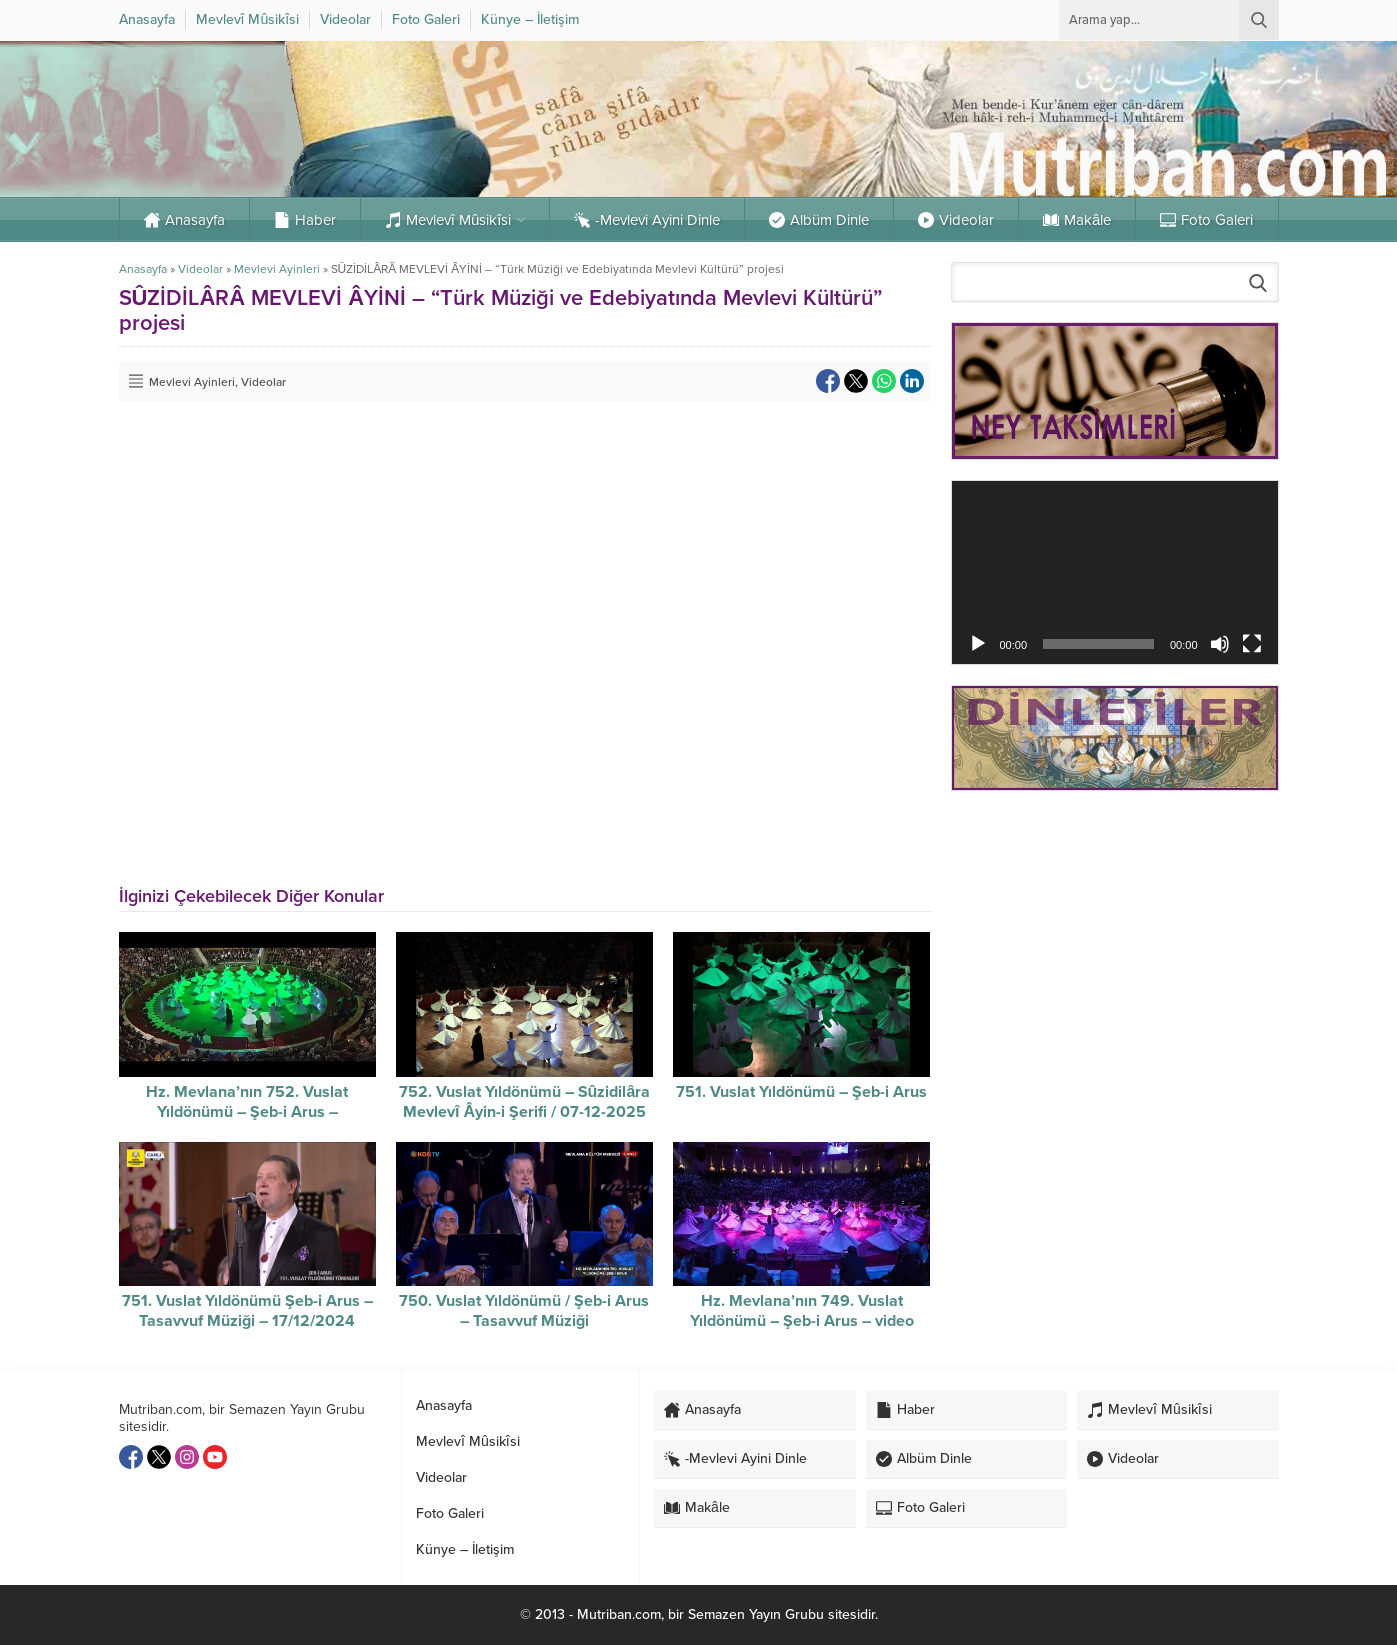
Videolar (200, 269)
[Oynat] (978, 644)
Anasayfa (143, 269)
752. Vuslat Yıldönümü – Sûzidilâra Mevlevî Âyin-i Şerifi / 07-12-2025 (525, 1102)
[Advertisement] (1115, 948)
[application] (1115, 572)
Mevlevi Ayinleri (277, 269)
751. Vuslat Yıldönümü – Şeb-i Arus (801, 1092)
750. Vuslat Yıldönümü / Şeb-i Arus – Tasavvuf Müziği (524, 1311)
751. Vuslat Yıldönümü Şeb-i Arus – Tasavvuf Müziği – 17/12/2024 (247, 1311)
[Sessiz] (1220, 644)
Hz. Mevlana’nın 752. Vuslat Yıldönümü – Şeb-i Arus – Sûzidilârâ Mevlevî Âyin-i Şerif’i (247, 1112)
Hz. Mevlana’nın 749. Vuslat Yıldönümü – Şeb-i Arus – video (802, 1311)
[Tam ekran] (1252, 644)
